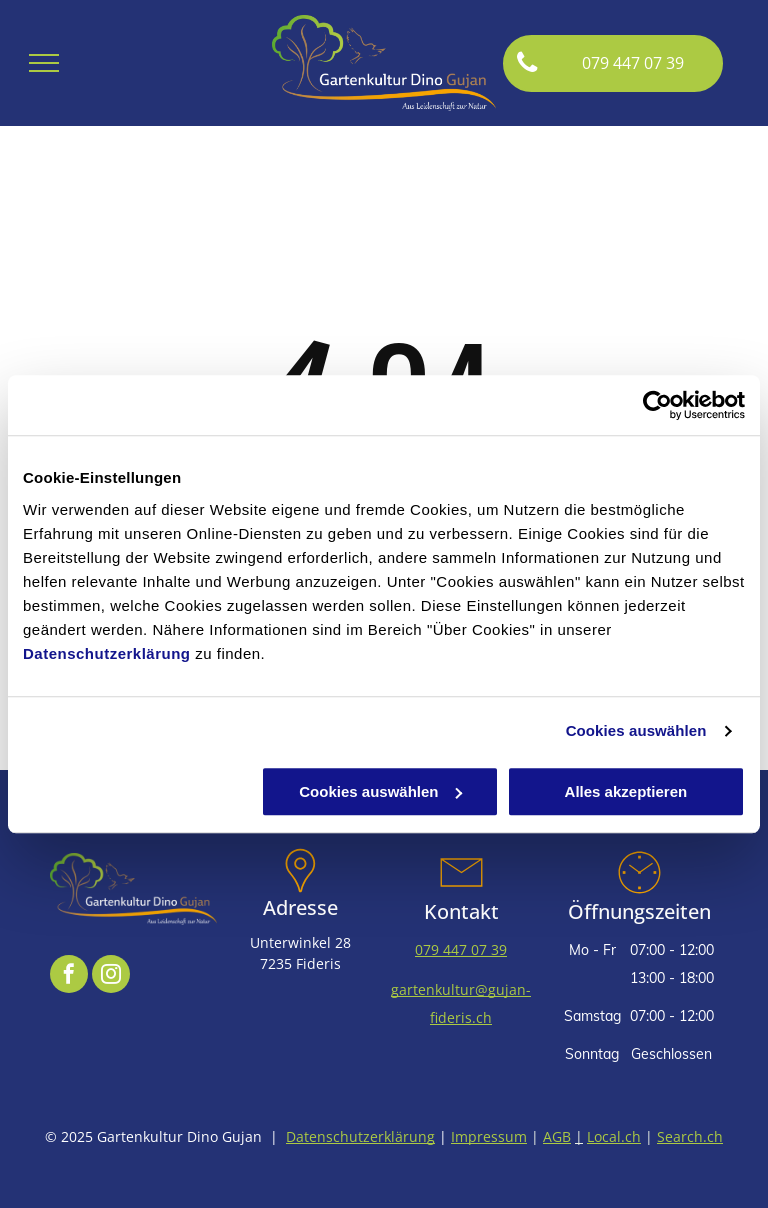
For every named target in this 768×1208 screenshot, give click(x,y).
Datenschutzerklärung (107, 653)
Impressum (489, 1136)
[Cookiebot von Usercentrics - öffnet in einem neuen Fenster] (657, 405)
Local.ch (614, 1136)
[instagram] (111, 976)
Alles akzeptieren (626, 791)
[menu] (44, 63)
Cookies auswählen (636, 730)
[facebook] (69, 976)
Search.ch (690, 1136)
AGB (557, 1136)
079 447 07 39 (461, 949)
